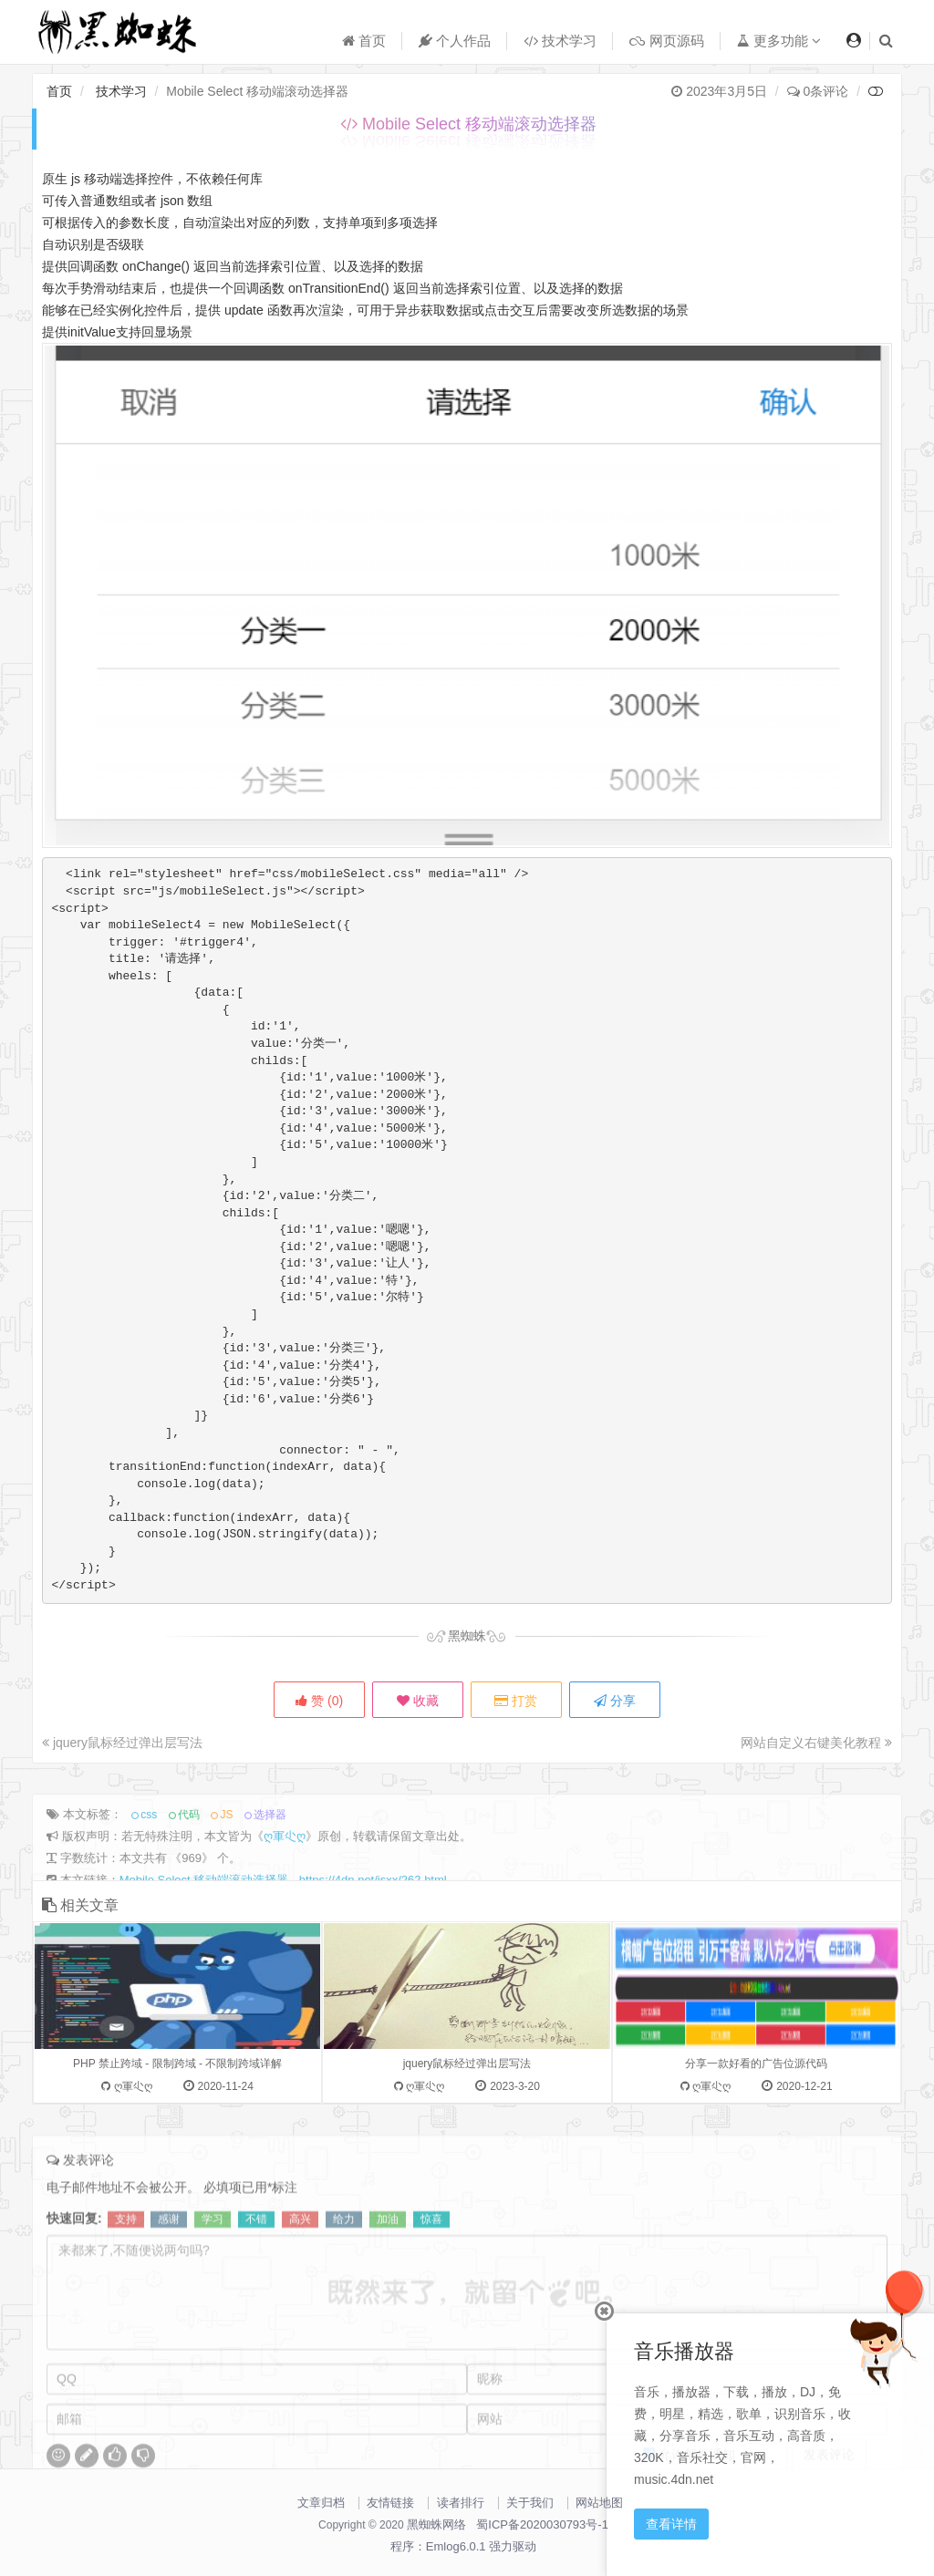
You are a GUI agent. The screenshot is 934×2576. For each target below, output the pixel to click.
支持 (126, 2276)
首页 (364, 40)
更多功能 (779, 40)
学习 (212, 2276)
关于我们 (530, 2502)
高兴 (300, 2276)
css (148, 1871)
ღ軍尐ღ (285, 1892)
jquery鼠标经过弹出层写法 (122, 1742)
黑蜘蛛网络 (436, 2524)
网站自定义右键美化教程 (816, 1742)
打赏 (515, 1700)
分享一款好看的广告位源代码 (756, 2144)
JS (226, 1871)
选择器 (270, 1871)
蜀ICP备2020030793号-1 (542, 2524)
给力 (344, 2276)
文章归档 (321, 2502)
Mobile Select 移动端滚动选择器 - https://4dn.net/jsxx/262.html (283, 1936)
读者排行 (460, 2502)
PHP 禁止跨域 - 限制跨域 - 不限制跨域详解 (177, 2144)
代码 (189, 1871)
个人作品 (455, 40)
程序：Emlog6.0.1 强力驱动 (463, 2546)
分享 (615, 1700)
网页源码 (666, 40)
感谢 (169, 2276)
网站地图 (599, 2502)
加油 (388, 2276)
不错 (256, 2276)
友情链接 (390, 2502)
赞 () (319, 1700)
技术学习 (560, 40)
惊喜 (431, 2276)
